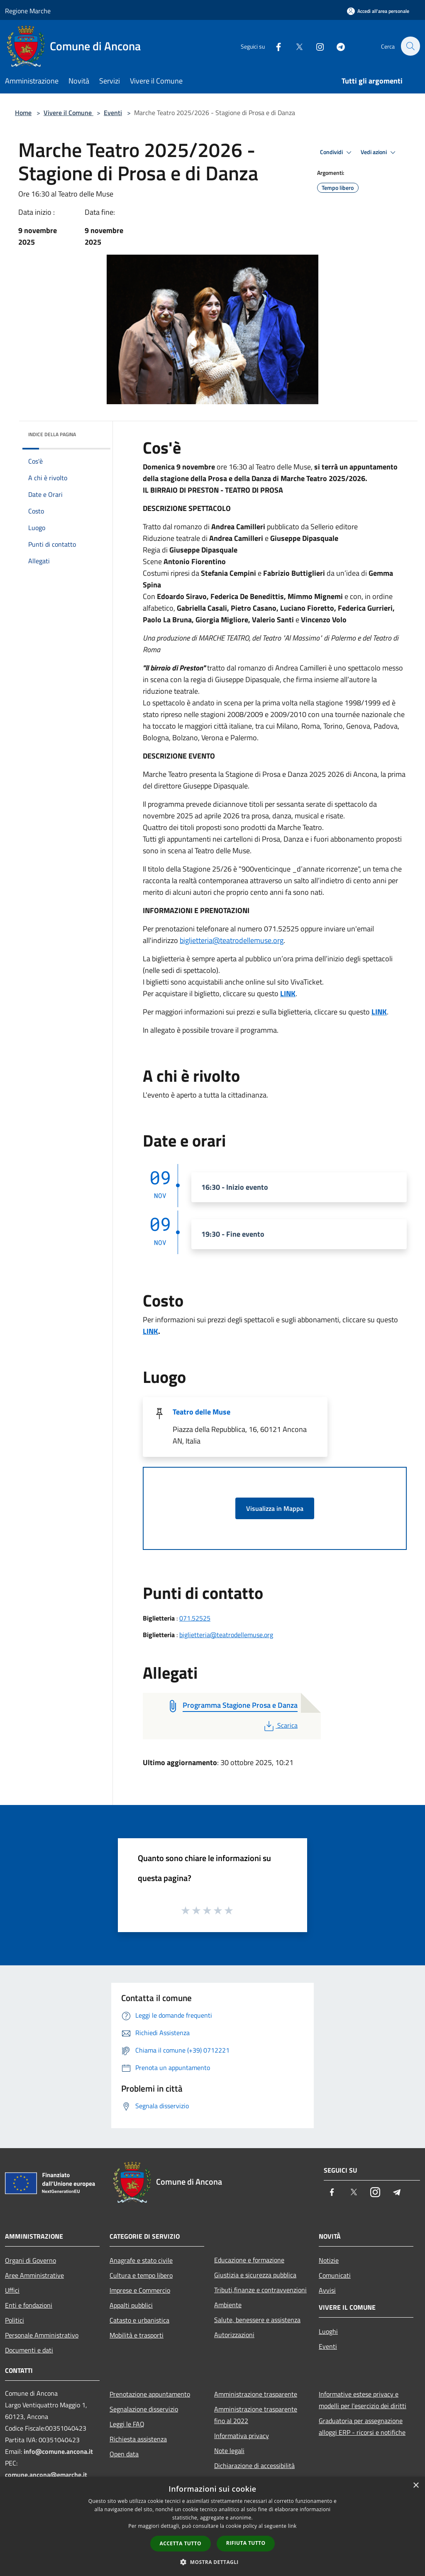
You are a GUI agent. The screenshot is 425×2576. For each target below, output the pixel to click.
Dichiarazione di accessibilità (254, 2465)
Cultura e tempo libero (141, 2275)
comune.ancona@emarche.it (46, 2475)
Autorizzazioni (234, 2335)
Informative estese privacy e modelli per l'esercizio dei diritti (362, 2400)
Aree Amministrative (34, 2275)
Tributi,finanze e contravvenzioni (260, 2290)
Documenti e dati (29, 2350)
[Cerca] (410, 46)
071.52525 (194, 1618)
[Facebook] (274, 46)
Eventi (113, 113)
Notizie (329, 2260)
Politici (14, 2320)
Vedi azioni (379, 152)
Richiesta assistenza (138, 2439)
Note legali (229, 2451)
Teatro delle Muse (201, 1411)
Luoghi (328, 2331)
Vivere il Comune (68, 113)
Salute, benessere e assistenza (257, 2320)
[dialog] (212, 2526)
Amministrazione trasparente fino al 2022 (255, 2415)
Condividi (337, 152)
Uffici (12, 2290)
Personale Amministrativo (41, 2335)
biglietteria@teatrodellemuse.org (231, 940)
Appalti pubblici (131, 2305)
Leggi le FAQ (127, 2424)
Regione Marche (28, 11)
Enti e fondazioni (28, 2305)
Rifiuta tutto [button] (246, 2543)
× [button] (416, 2486)
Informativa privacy (241, 2436)
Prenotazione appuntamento (150, 2394)
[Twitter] (294, 46)
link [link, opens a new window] (292, 2525)
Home (23, 113)
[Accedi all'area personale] (378, 11)
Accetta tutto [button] (180, 2543)
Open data (124, 2454)
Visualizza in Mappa (274, 1508)
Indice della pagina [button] (52, 434)
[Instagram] (315, 46)
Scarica (280, 1725)
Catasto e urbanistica (139, 2320)
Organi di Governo (30, 2260)
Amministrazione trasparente (255, 2394)
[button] (212, 2562)
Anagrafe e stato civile (141, 2260)
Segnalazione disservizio (144, 2409)
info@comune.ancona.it (58, 2451)
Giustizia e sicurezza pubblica (255, 2275)
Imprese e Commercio (140, 2290)
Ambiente (228, 2305)
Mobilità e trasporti (137, 2335)
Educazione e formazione (249, 2260)
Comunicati (335, 2275)
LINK (288, 993)
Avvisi (327, 2290)
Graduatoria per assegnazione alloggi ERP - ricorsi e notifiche (362, 2426)
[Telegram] (336, 46)
